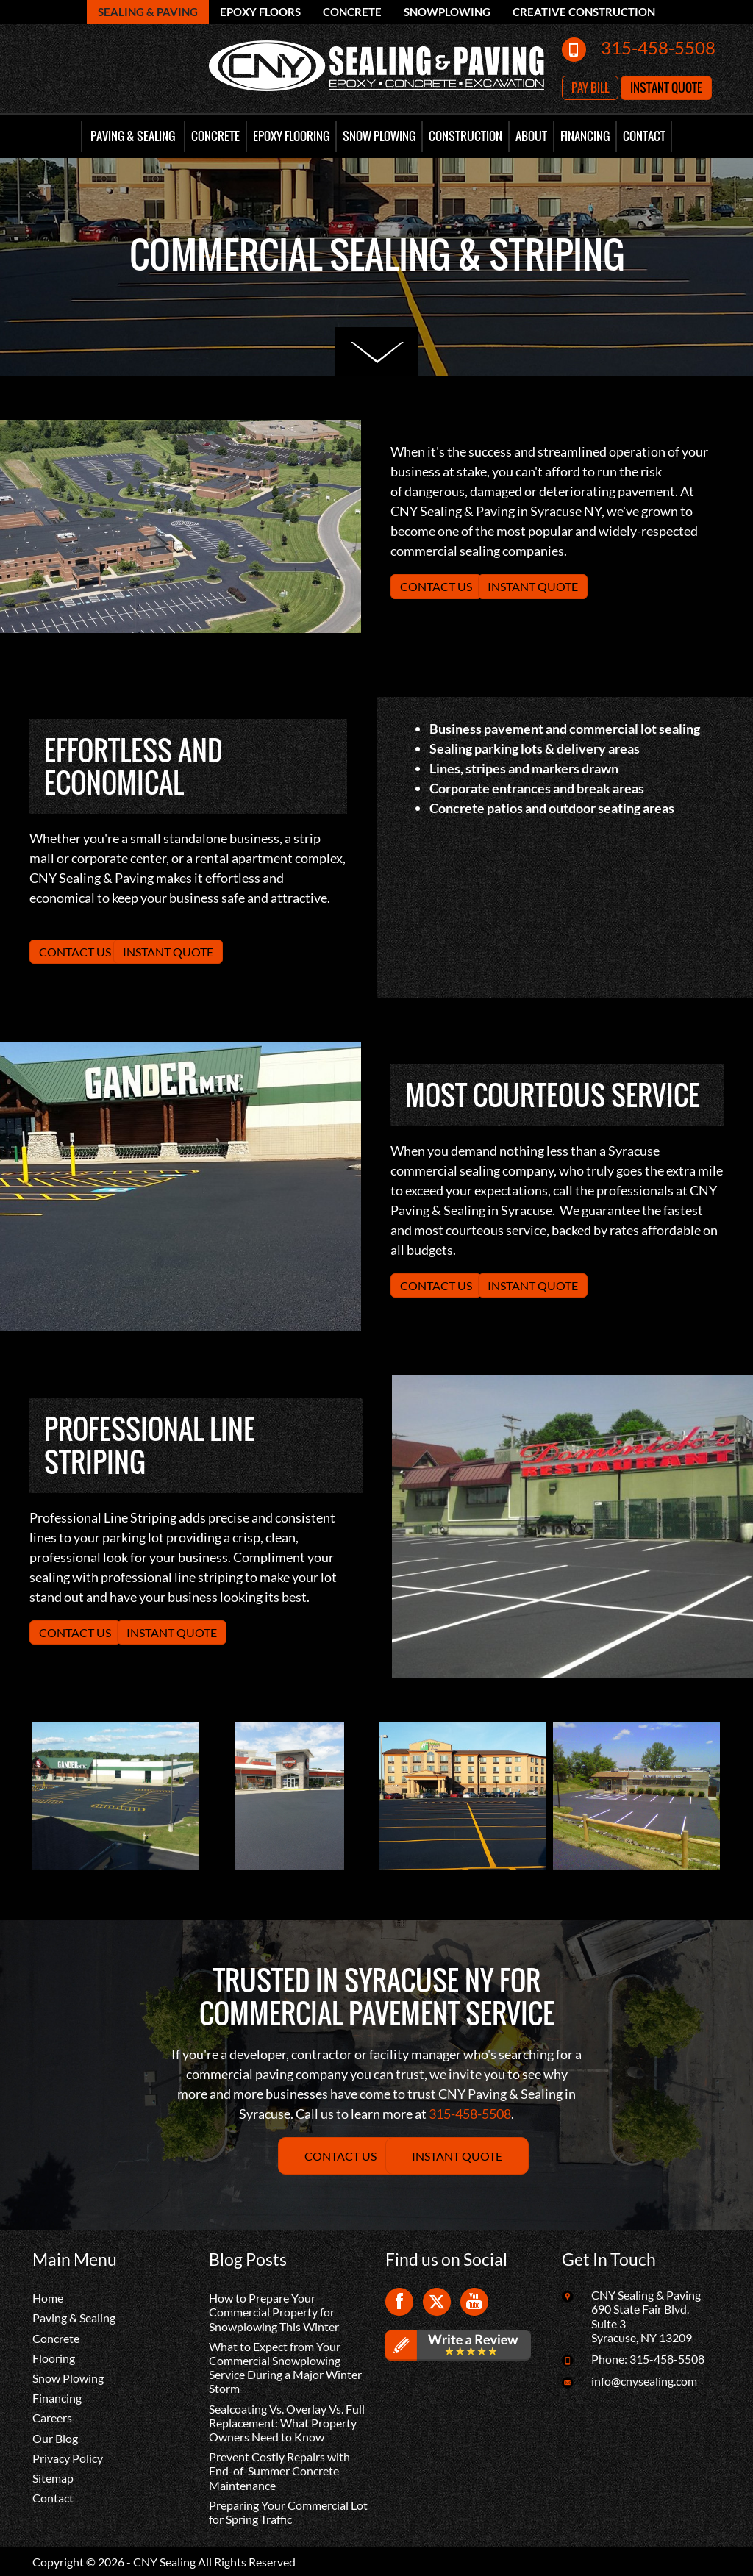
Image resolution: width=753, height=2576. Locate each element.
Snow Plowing (379, 136)
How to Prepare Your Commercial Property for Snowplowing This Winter (274, 2312)
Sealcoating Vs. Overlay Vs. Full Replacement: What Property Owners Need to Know (287, 2423)
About (531, 136)
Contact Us (436, 586)
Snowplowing (447, 11)
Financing (585, 136)
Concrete (352, 11)
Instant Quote (533, 586)
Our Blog (55, 2438)
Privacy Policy (67, 2458)
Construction (465, 136)
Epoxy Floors (260, 11)
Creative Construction (584, 11)
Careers (52, 2418)
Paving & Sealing (132, 136)
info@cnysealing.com (644, 2381)
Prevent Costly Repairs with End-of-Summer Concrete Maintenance (279, 2470)
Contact (644, 136)
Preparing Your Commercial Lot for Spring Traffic (288, 2512)
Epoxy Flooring (291, 136)
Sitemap (53, 2478)
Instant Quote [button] (666, 87)
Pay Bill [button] (590, 87)
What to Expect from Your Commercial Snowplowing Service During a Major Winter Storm (285, 2367)
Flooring (53, 2358)
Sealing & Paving (148, 11)
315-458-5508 (658, 47)
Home (47, 2298)
